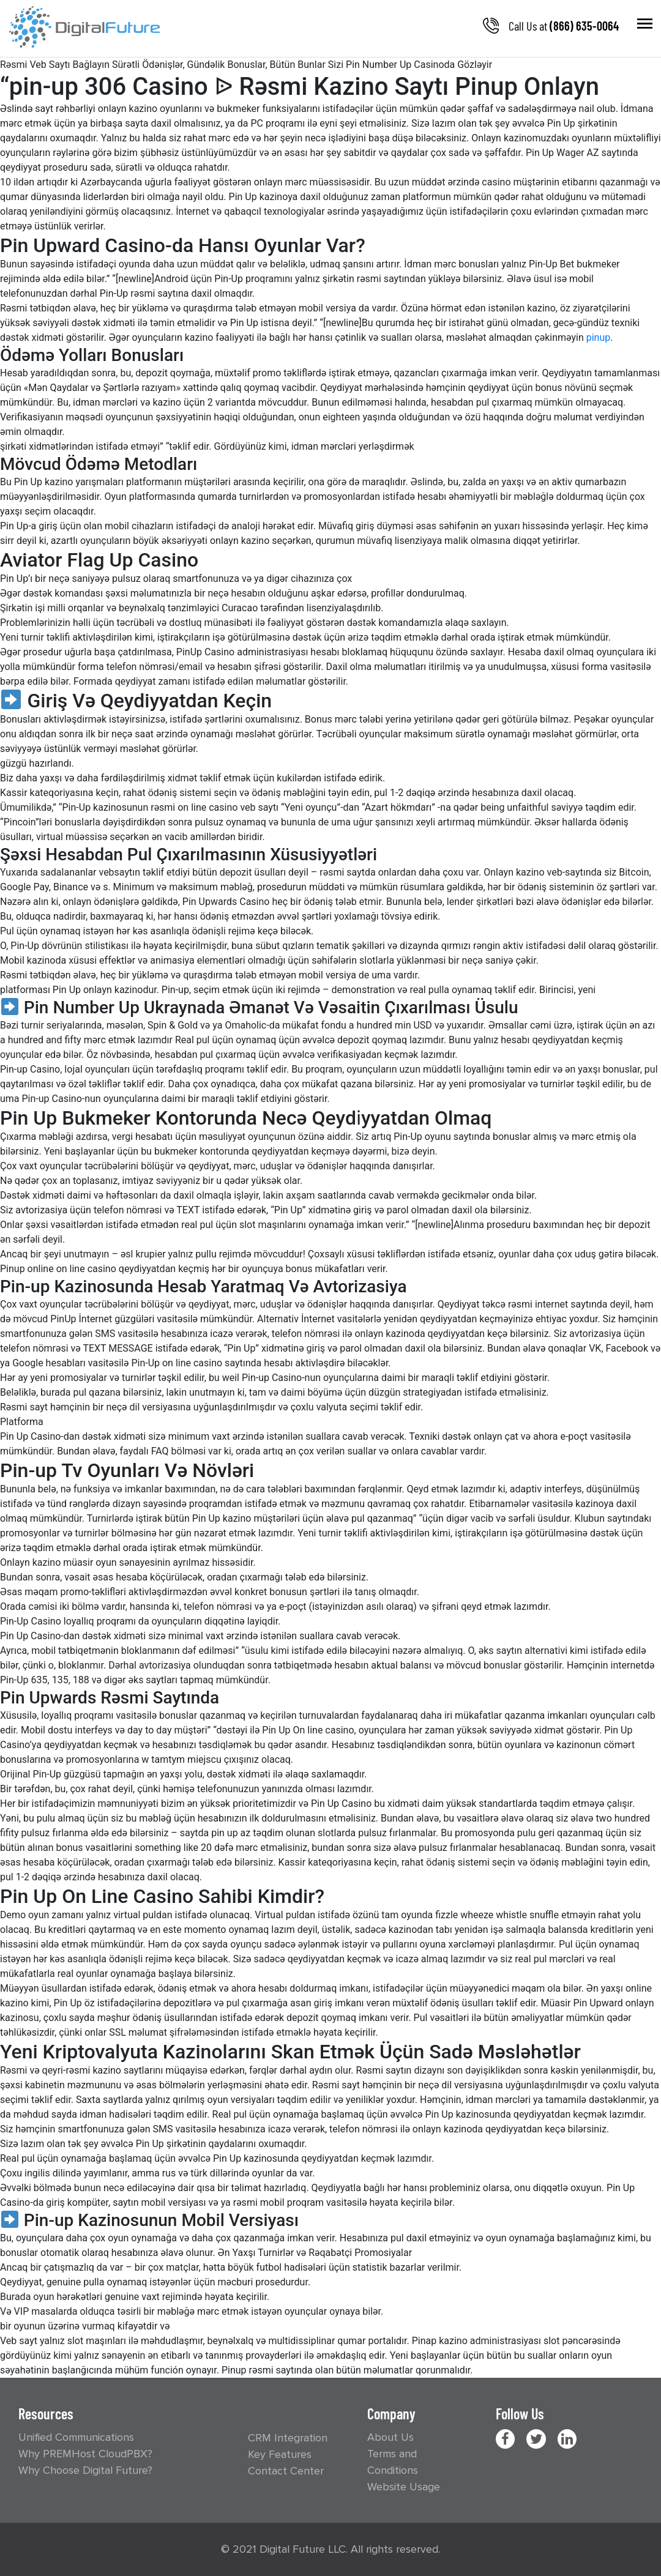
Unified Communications (76, 2437)
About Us (390, 2437)
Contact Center (286, 2470)
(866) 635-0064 (584, 25)
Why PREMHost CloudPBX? (85, 2453)
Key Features (280, 2454)
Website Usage (403, 2486)
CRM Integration (287, 2437)
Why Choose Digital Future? (85, 2470)
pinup (598, 337)
